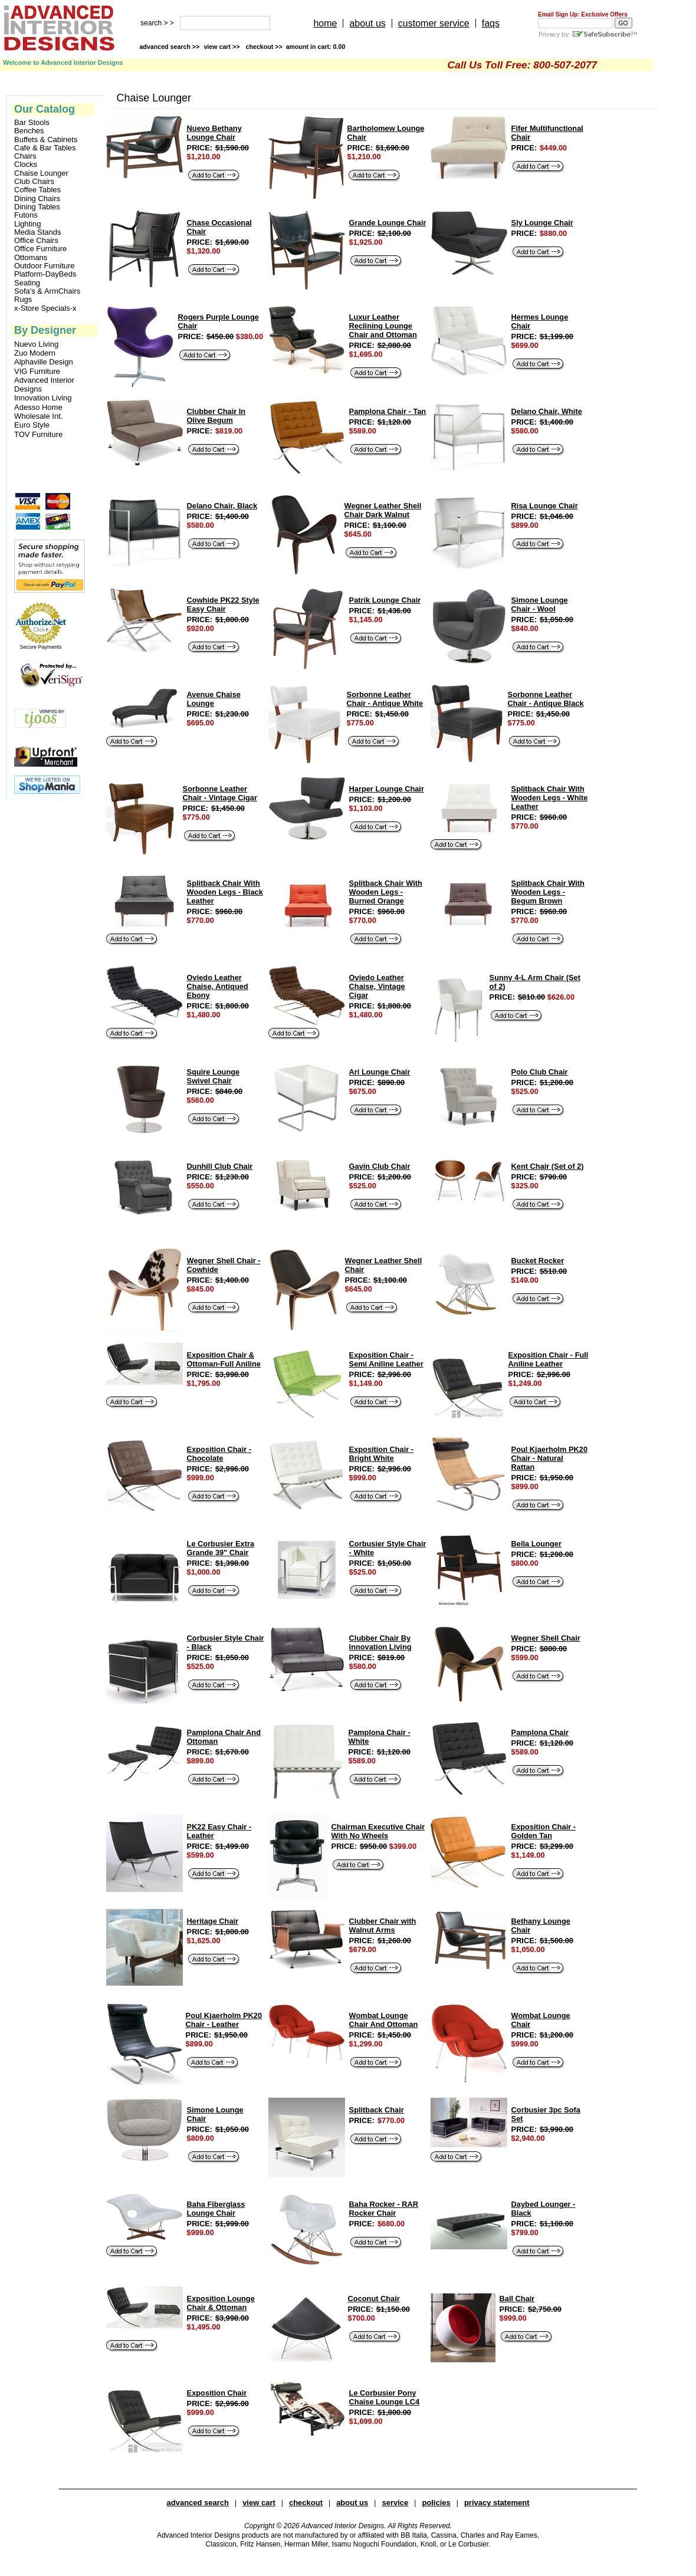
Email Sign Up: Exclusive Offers (583, 14)
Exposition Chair (217, 2392)
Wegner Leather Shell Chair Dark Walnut (383, 510)
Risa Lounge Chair (544, 505)
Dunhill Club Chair (220, 1166)
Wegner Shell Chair (545, 1638)
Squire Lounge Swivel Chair (213, 1076)
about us (367, 23)
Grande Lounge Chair (387, 222)
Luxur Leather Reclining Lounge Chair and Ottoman (383, 326)
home (325, 23)
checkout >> (296, 46)
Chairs (25, 156)
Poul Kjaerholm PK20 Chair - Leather (224, 2020)
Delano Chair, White (546, 411)
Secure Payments (40, 647)
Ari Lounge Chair (380, 1071)
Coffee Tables (37, 190)
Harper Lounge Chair (386, 788)
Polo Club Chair (539, 1071)
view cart (222, 46)
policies (436, 2502)
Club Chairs (34, 182)
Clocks (25, 164)
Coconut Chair (374, 2298)
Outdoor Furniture (44, 266)
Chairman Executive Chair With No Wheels (378, 1831)
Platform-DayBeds (45, 274)
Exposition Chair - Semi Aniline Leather (386, 1359)
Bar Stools (32, 123)
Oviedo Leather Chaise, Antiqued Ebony (217, 986)
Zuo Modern (34, 353)
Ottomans (30, 258)
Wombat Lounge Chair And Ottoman (383, 2020)
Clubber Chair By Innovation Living (380, 1642)
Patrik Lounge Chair (385, 600)
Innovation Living (43, 397)
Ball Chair (517, 2298)
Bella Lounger (536, 1543)
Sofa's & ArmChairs (47, 291)
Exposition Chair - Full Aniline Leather (548, 1359)
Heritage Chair (212, 1921)
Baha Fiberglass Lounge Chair (216, 2208)
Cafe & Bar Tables (45, 148)
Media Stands (37, 232)
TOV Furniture (38, 434)
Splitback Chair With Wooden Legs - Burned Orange (385, 892)
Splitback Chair (376, 2109)
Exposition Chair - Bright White (381, 1454)
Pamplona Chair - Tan (387, 411)
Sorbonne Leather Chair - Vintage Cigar (220, 793)
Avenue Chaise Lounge (214, 699)
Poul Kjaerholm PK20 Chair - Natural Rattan (549, 1458)
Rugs (23, 299)
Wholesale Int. (38, 416)
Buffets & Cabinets (45, 140)
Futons (26, 215)
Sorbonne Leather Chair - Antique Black (546, 699)
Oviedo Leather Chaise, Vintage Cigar (377, 986)
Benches (29, 131)
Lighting (27, 224)
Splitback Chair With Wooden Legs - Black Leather (225, 892)
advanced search (198, 2502)
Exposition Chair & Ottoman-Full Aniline (224, 1359)
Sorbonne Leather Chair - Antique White (385, 699)
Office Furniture (40, 249)
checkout (306, 2502)
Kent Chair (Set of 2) (547, 1166)
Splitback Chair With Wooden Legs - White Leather (549, 797)
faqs (491, 23)
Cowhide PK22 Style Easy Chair (223, 604)
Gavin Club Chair (380, 1166)
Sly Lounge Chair (542, 222)
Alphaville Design (43, 361)
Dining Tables (37, 207)
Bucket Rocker (537, 1260)
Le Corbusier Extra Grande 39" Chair (221, 1548)
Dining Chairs (37, 199)
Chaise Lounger (41, 173)
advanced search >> (169, 46)
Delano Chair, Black (222, 505)
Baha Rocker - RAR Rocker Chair (383, 2208)
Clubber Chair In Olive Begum (216, 416)
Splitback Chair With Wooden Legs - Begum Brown (548, 892)
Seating (27, 283)
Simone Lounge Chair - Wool (539, 604)
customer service (434, 23)
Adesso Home (38, 407)
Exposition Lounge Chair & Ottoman (221, 2303)
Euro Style (32, 424)
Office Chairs (36, 240)
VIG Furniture (37, 371)
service (395, 2502)
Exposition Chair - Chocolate (219, 1454)
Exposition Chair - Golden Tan (543, 1831)
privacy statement (497, 2502)
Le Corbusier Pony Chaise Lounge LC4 (384, 2397)
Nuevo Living (36, 344)
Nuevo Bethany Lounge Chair (214, 133)
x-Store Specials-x (45, 308)
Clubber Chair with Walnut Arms (382, 1925)
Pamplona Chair (540, 1732)
